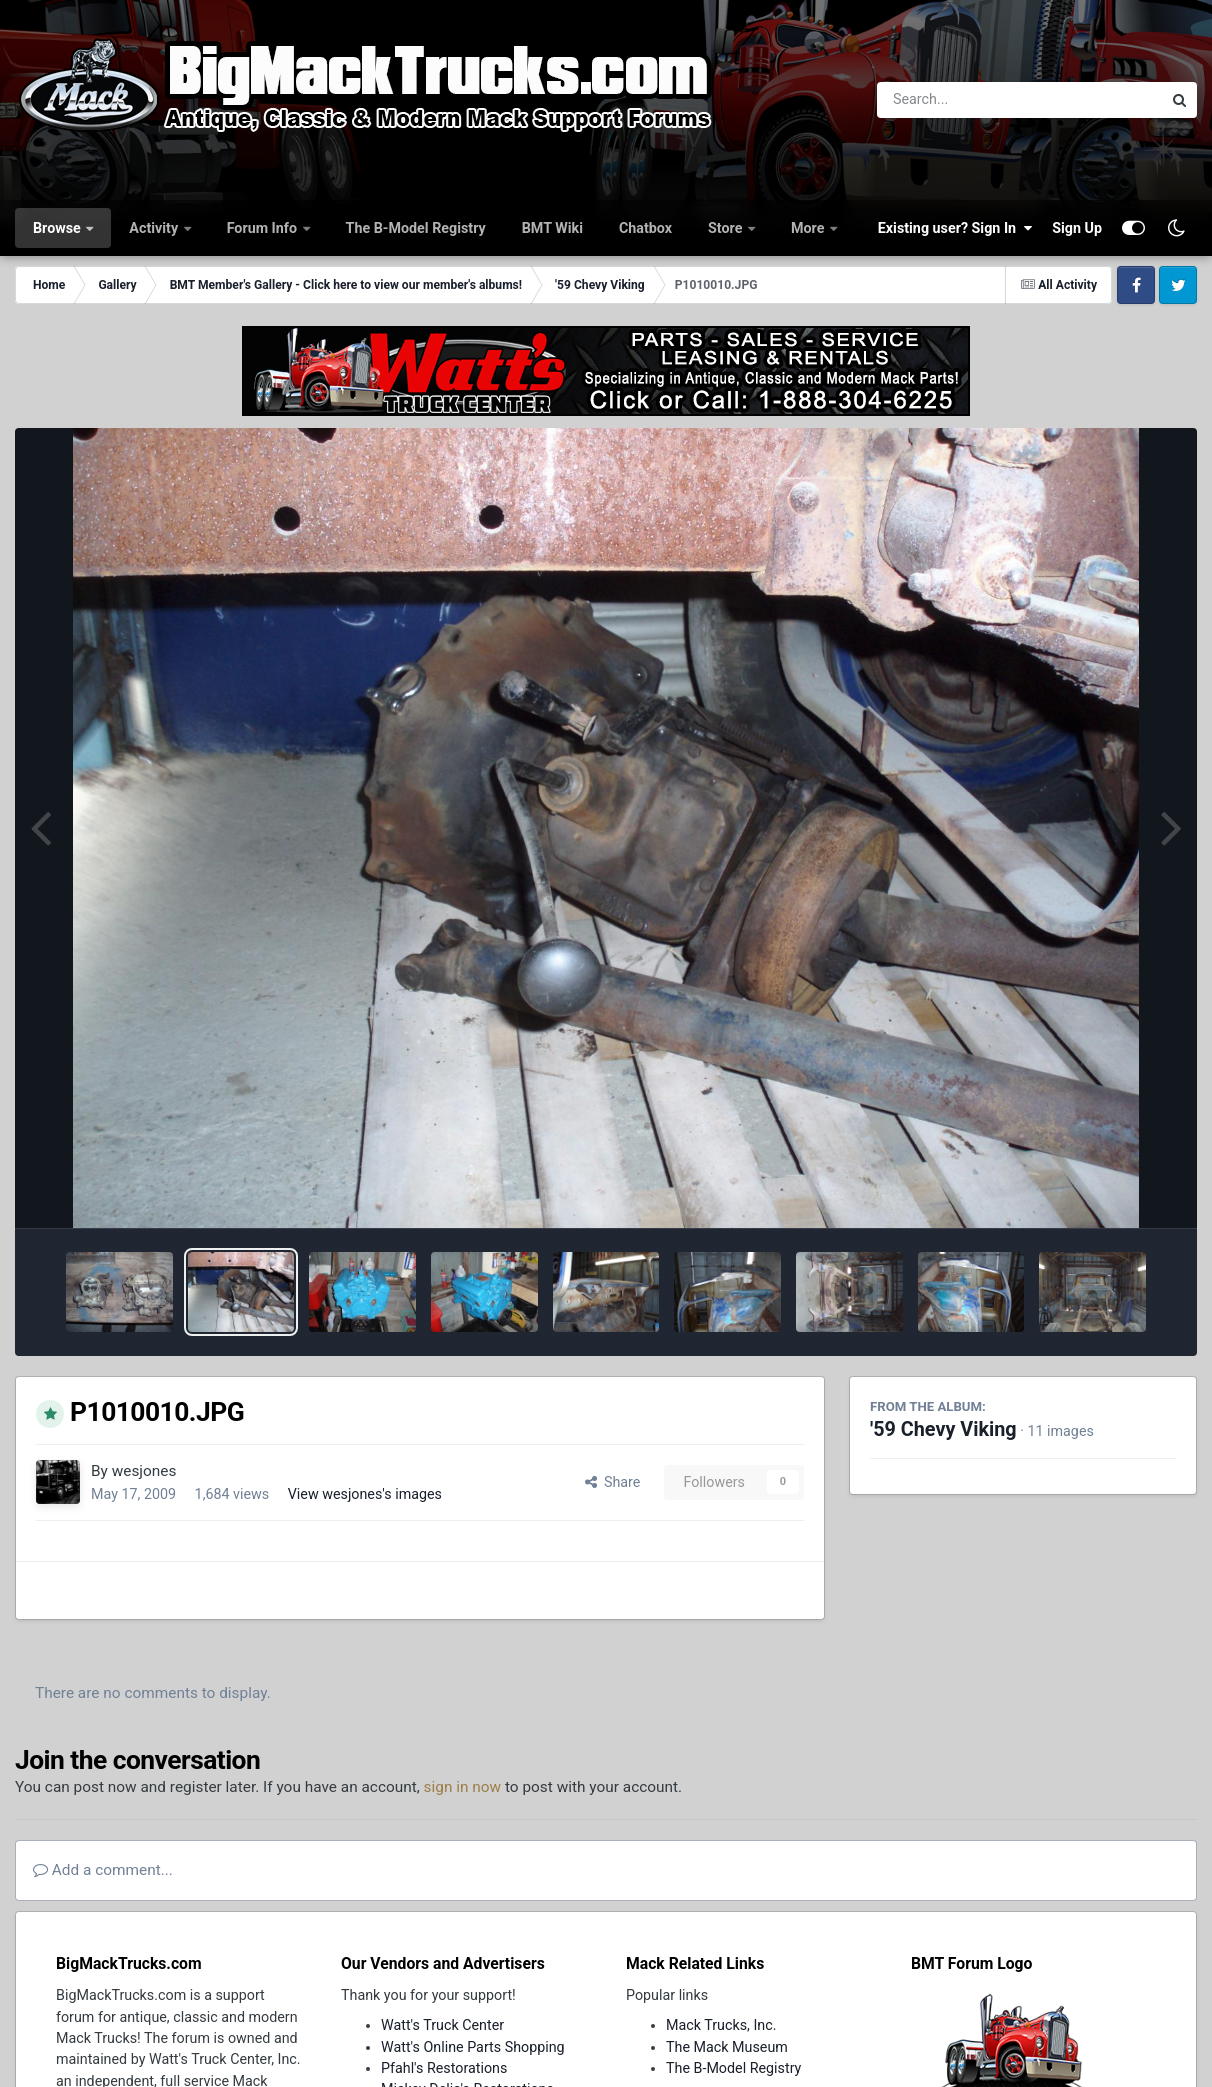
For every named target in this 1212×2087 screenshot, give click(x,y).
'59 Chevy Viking (943, 1429)
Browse (58, 228)
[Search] (964, 100)
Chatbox (645, 228)
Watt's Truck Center (442, 2025)
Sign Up (1077, 228)
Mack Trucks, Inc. (721, 2025)
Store (727, 228)
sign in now (463, 1787)
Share (613, 1482)
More (809, 228)
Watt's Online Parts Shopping (473, 2047)
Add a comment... (103, 1870)
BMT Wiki (552, 228)
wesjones (144, 1471)
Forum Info (264, 228)
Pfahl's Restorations (444, 2068)
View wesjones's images (365, 1494)
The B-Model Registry (416, 228)
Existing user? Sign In (955, 228)
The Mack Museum (727, 2047)
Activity (155, 228)
